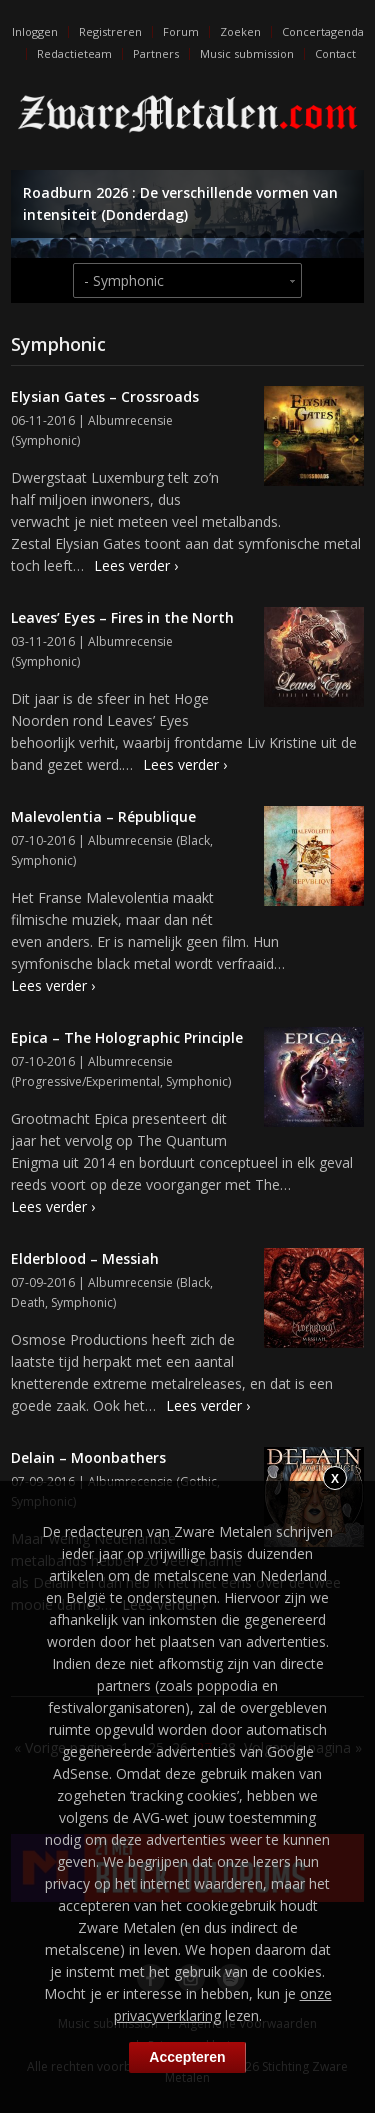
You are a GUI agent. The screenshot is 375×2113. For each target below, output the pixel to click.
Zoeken (240, 31)
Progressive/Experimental (87, 1081)
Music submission (247, 53)
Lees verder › (136, 565)
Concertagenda (323, 31)
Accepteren (187, 2057)
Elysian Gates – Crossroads (105, 396)
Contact (335, 53)
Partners (156, 53)
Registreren (110, 31)
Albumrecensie (130, 420)
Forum (181, 31)
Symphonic (46, 440)
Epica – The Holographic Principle (127, 1037)
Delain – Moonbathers (88, 1457)
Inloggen (35, 31)
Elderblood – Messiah (85, 1258)
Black (195, 840)
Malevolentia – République (103, 816)
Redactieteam (74, 53)
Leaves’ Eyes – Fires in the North (122, 617)
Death (28, 1302)
